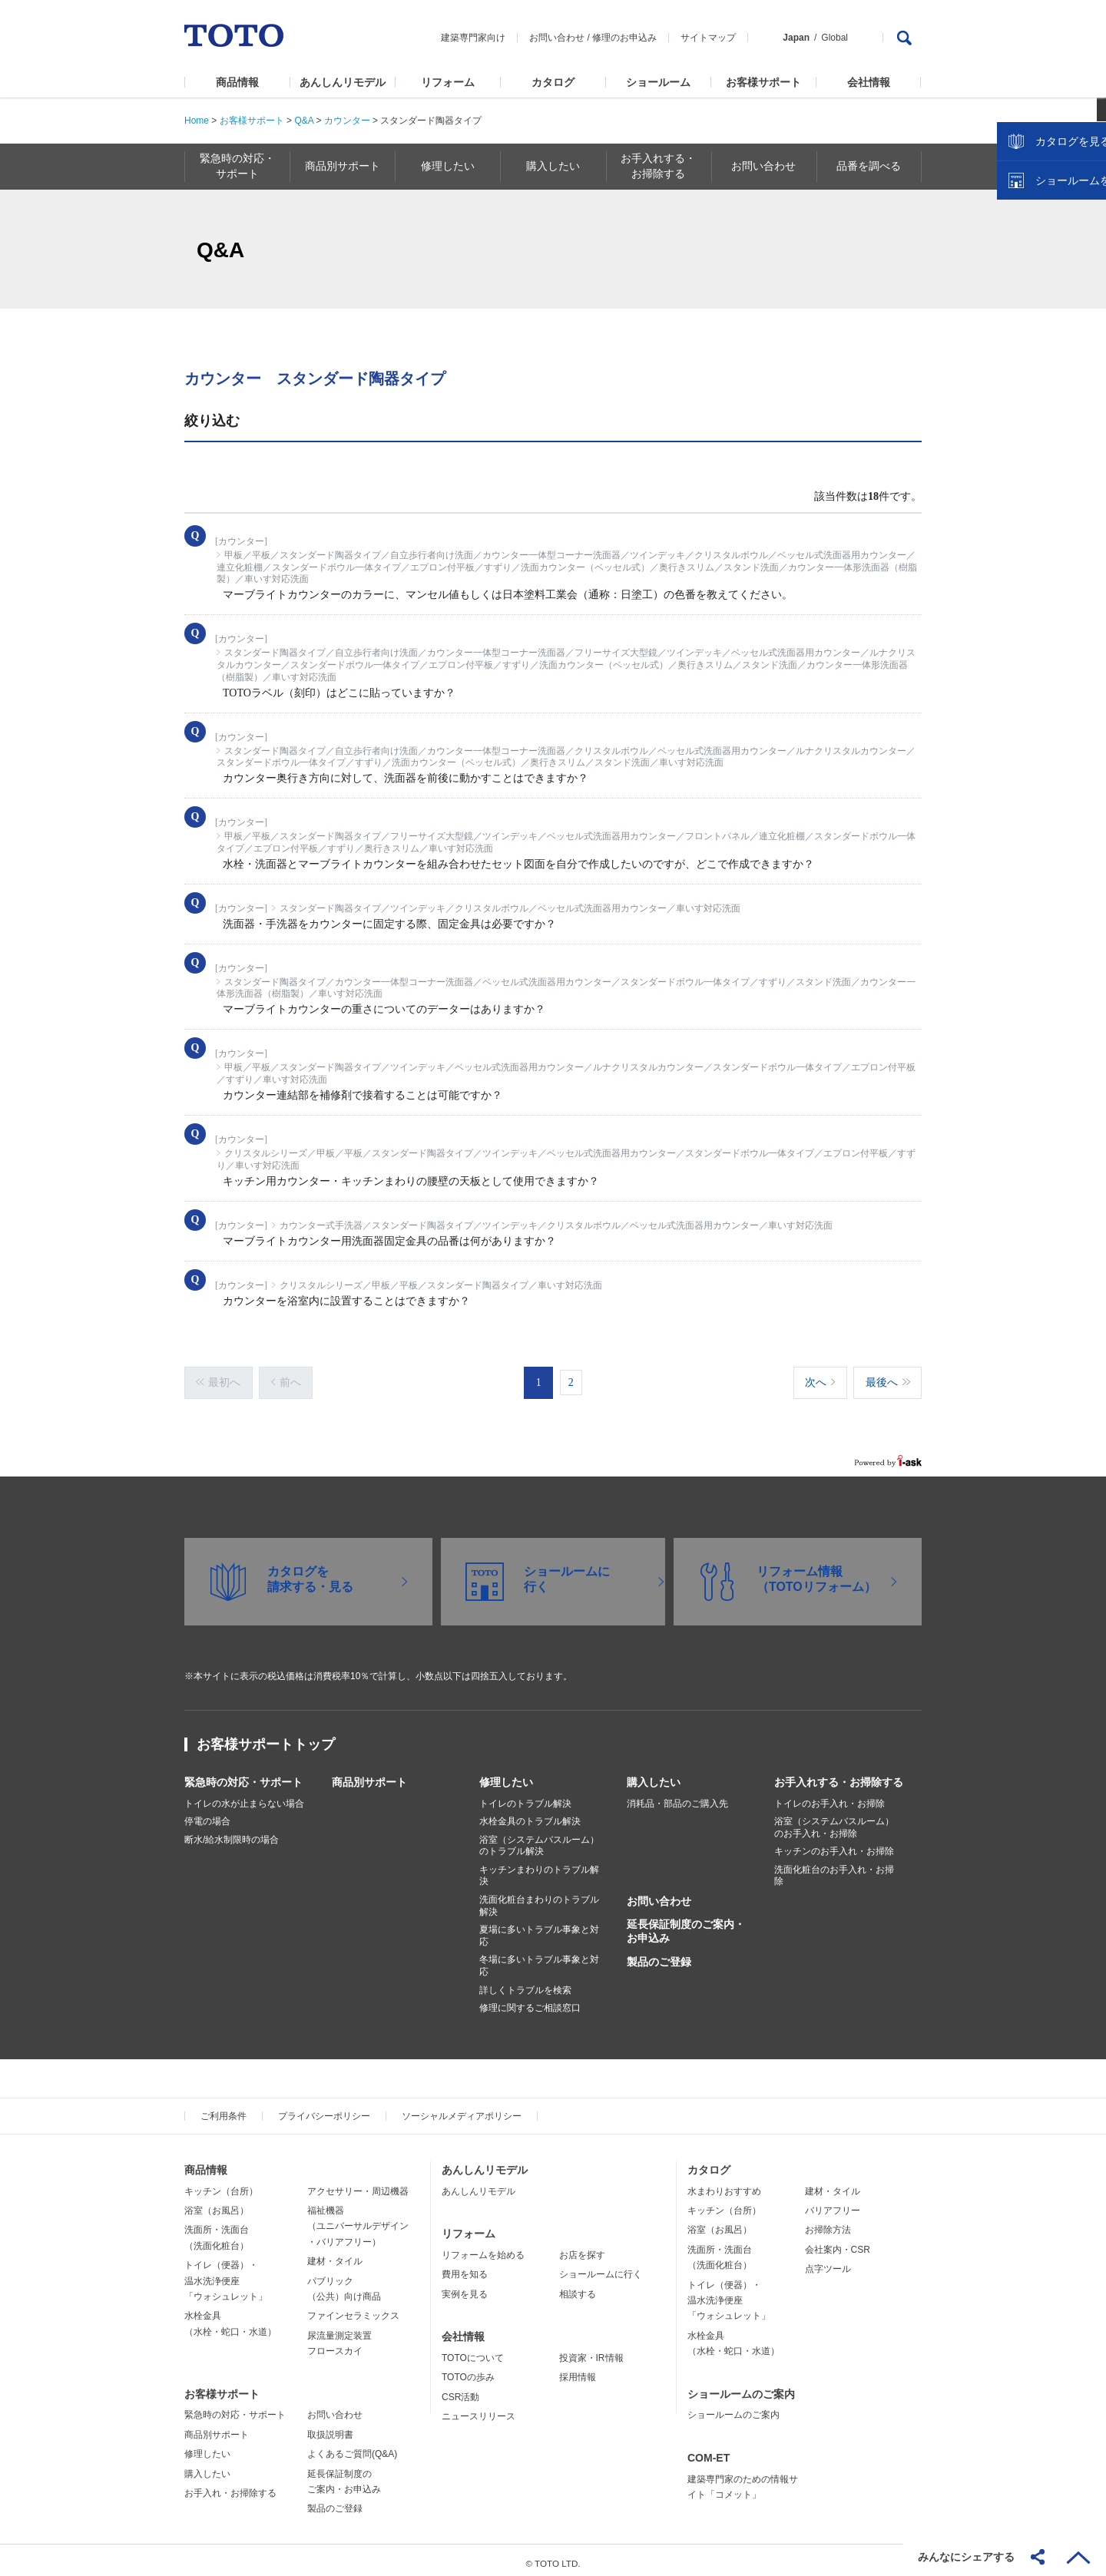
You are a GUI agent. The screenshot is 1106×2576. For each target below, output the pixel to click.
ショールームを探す (1054, 328)
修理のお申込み (624, 37)
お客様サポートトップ (266, 1737)
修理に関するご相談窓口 (530, 2001)
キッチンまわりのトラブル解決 (539, 1868)
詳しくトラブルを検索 (525, 1983)
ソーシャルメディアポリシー (462, 2109)
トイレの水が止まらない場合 (244, 1796)
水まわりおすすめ (724, 2184)
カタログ (553, 82)
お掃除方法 (828, 2222)
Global (834, 37)
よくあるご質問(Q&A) (352, 2447)
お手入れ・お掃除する (230, 2486)
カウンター (347, 120)
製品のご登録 (659, 1955)
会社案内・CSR (837, 2242)
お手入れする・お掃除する (838, 1775)
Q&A (303, 120)
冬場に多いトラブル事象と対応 (539, 1958)
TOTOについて (473, 2351)
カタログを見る (1043, 289)
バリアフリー (832, 2203)
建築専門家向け (473, 37)
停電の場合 (207, 1814)
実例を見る (465, 2287)
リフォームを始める (483, 2248)
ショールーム (658, 82)
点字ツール (828, 2262)
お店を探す (582, 2248)
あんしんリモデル (343, 82)
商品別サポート (369, 1775)
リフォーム (448, 82)
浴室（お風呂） (216, 2203)
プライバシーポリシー (324, 2109)
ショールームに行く (600, 2267)
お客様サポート (763, 82)
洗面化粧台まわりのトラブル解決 (539, 1898)
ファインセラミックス (353, 2308)
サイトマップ (708, 37)
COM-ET (708, 2451)
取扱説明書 (330, 2427)
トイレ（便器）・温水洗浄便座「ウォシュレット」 (225, 2274)
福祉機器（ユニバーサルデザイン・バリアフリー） (358, 2219)
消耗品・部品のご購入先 (677, 1796)
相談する (577, 2287)
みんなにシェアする (966, 2557)
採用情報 (577, 2370)
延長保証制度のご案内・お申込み (686, 1924)
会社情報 (868, 82)
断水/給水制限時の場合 (231, 1832)
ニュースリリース (478, 2409)
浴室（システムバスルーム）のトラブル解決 (539, 1838)
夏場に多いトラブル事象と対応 (539, 1928)
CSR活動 (460, 2390)
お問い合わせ (556, 37)
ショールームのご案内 (741, 2387)
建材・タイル (335, 2254)
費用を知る (465, 2267)
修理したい (506, 1775)
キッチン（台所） (221, 2184)
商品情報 (237, 82)
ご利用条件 (223, 2109)
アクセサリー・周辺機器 (358, 2184)
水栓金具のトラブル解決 (530, 1814)
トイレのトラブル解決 (525, 1796)
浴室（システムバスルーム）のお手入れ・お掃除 (834, 1820)
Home (196, 120)
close (1087, 249)
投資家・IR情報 (591, 2351)
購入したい (653, 1775)
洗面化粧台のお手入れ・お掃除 (834, 1868)
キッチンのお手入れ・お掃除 (834, 1844)
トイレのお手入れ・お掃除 (829, 1796)
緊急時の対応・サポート (243, 1775)
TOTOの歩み (468, 2370)
